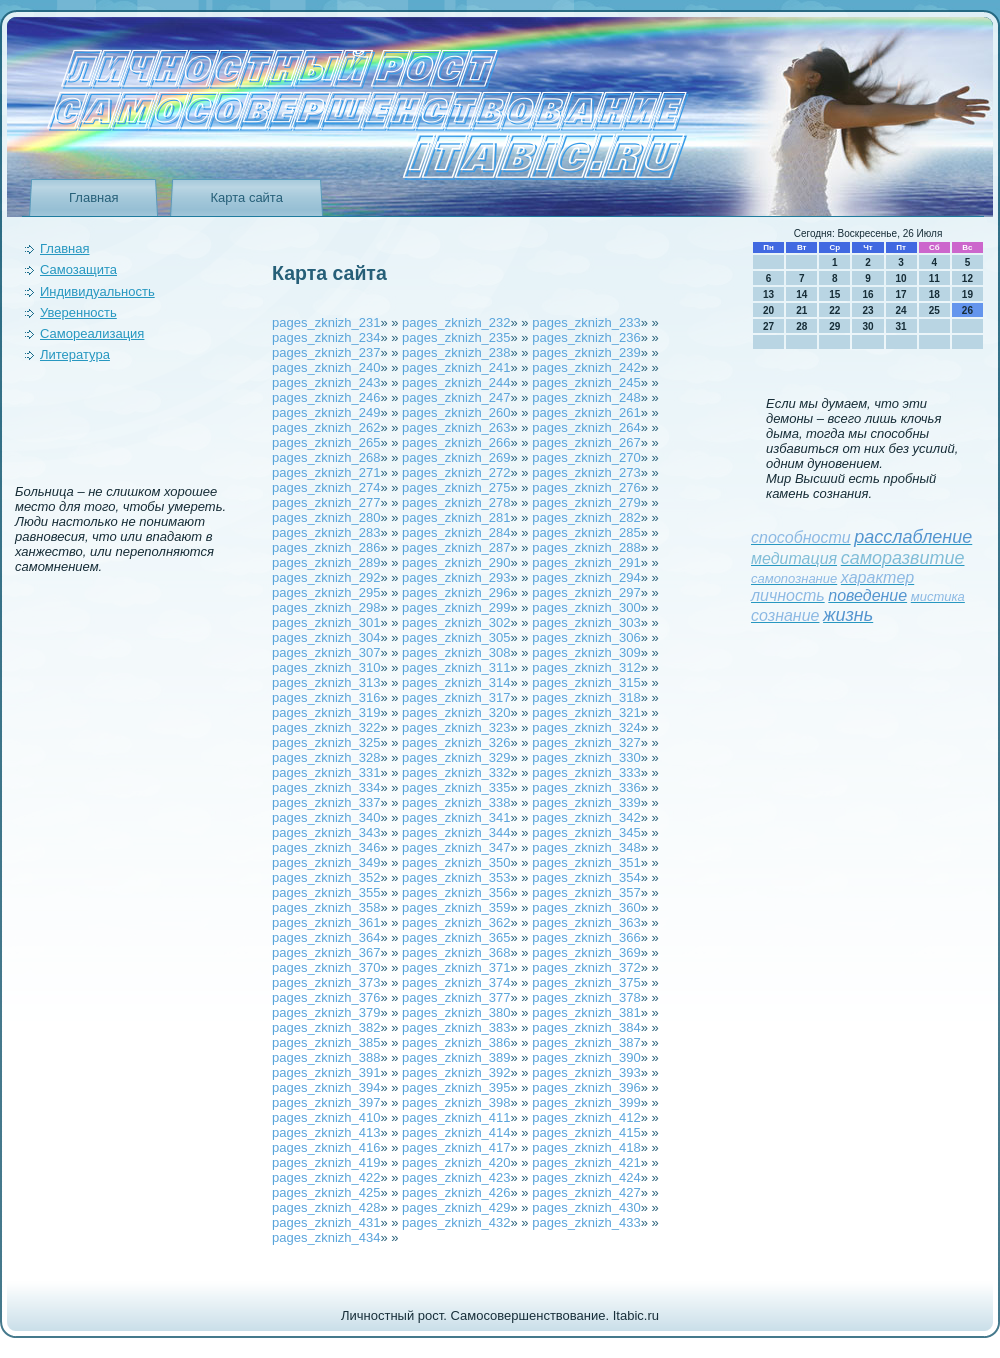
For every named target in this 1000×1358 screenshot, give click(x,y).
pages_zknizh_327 (586, 742)
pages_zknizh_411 (456, 1117)
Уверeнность (78, 312)
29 (834, 326)
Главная (93, 197)
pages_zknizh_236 (586, 337)
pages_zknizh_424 (586, 1177)
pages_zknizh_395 (456, 1087)
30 (867, 326)
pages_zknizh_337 (326, 802)
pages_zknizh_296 (456, 592)
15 (834, 294)
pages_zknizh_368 (456, 952)
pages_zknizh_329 (456, 757)
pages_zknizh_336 (586, 787)
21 (801, 310)
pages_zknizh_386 (456, 1042)
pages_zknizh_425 (326, 1192)
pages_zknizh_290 (456, 562)
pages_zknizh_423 (456, 1177)
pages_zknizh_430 (586, 1207)
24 (901, 310)
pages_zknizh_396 (586, 1087)
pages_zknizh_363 (586, 922)
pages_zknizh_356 (456, 892)
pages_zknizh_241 (456, 367)
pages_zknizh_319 (326, 712)
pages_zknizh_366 (586, 937)
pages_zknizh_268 (326, 457)
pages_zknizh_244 (456, 382)
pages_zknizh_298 (326, 607)
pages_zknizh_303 (586, 622)
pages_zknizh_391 (326, 1072)
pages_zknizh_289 (326, 562)
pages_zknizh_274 (326, 487)
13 (768, 294)
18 (934, 294)
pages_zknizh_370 (326, 967)
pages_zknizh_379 (326, 1012)
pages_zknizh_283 (326, 532)
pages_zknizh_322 (326, 727)
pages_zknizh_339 (586, 802)
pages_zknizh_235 (456, 337)
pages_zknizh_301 (326, 622)
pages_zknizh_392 (456, 1072)
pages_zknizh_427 (586, 1192)
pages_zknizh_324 (586, 727)
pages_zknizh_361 (326, 922)
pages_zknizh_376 (326, 997)
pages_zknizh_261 (586, 412)
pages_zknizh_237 (326, 352)
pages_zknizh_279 (586, 502)
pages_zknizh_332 (456, 772)
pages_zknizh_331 (326, 772)
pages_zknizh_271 (326, 472)
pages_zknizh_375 (586, 982)
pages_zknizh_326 (456, 742)
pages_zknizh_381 (586, 1012)
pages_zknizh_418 (586, 1147)
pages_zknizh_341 (456, 817)
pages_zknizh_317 (456, 697)
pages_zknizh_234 (326, 337)
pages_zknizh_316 (326, 697)
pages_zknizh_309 (586, 652)
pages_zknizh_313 (326, 682)
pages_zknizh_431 (326, 1222)
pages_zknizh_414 (456, 1132)
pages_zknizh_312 (586, 667)
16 (867, 294)
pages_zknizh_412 (586, 1117)
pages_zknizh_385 (326, 1042)
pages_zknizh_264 (586, 427)
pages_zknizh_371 (456, 967)
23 (867, 310)
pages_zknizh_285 (586, 532)
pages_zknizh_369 (586, 952)
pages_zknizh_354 (586, 877)
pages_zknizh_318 (586, 697)
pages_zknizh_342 (586, 817)
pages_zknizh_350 (456, 862)
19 (967, 294)
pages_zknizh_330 (586, 757)
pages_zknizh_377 (456, 997)
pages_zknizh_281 (456, 517)
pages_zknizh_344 (456, 832)
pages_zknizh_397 (326, 1102)
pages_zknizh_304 (326, 637)
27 (768, 326)
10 (901, 278)
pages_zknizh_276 (586, 487)
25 (934, 310)
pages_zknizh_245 (586, 382)
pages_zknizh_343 (326, 832)
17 (901, 294)
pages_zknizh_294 (586, 577)
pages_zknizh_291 (586, 562)
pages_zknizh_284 (456, 532)
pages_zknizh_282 (586, 517)
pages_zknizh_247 (456, 397)
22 (834, 310)
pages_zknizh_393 (586, 1072)
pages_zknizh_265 (326, 442)
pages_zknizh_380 (456, 1012)
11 (934, 278)
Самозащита (78, 269)
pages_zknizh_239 (586, 352)
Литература (75, 354)
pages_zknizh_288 (586, 547)
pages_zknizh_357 (586, 892)
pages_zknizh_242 (586, 367)
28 (801, 326)
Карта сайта (246, 197)
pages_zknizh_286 (326, 547)
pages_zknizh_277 (326, 502)
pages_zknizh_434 (326, 1237)
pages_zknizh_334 (326, 787)
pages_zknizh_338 (456, 802)
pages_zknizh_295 (326, 592)
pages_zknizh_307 (326, 652)
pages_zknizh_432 (456, 1222)
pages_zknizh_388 (326, 1057)
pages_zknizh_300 (586, 607)
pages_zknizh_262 (326, 427)
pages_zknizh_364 (326, 937)
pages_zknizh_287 (456, 547)
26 (967, 310)
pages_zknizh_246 (326, 397)
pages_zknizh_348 (586, 847)
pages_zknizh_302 (456, 622)
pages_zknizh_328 (326, 757)
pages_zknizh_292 (326, 577)
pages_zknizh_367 (326, 952)
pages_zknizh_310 (326, 667)
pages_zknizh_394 (326, 1087)
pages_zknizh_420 (456, 1162)
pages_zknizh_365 (456, 937)
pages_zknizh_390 (586, 1057)
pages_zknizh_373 (326, 982)
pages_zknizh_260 (456, 412)
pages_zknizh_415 (586, 1132)
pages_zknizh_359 (456, 907)
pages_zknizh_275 (456, 487)
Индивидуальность (97, 291)
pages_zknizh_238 (456, 352)
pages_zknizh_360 (586, 907)
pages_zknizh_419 (326, 1162)
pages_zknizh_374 (456, 982)
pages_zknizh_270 (586, 457)
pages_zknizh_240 (326, 367)
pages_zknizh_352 (326, 877)
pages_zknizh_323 (456, 727)
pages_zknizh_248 (586, 397)
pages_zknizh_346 (326, 847)
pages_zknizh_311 (456, 667)
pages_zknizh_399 (586, 1102)
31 (901, 326)
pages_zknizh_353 (456, 877)
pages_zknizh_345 (586, 832)
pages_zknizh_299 (456, 607)
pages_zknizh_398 (456, 1102)
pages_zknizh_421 (586, 1162)
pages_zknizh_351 (586, 862)
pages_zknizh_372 (586, 967)
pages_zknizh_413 (326, 1132)
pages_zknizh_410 (326, 1117)
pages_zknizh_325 (326, 742)
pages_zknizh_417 (456, 1147)
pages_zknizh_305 (456, 637)
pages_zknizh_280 (326, 517)
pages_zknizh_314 (456, 682)
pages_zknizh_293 (456, 577)
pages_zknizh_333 (586, 772)
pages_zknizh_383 (456, 1027)
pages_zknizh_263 (456, 427)
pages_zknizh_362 (456, 922)
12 (967, 278)
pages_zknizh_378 (586, 997)
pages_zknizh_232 (456, 322)
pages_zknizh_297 (586, 592)
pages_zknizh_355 (326, 892)
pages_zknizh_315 (586, 682)
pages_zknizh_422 (326, 1177)
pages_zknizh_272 (456, 472)
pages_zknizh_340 (326, 817)
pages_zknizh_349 (326, 862)
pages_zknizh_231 (326, 322)
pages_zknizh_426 (456, 1192)
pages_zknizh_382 (326, 1027)
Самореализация (92, 333)
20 (768, 310)
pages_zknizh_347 (456, 847)
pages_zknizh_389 (456, 1057)
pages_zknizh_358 (326, 907)
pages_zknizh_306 (586, 637)
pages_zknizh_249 (326, 412)
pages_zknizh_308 (456, 652)
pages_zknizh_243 (326, 382)
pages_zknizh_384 (586, 1027)
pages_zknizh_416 (326, 1147)
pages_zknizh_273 (586, 472)
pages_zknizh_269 (456, 457)
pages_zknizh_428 (326, 1207)
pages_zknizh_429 (456, 1207)
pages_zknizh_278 (456, 502)
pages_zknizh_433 (586, 1222)
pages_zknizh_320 (456, 712)
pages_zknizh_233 (586, 322)
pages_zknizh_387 (586, 1042)
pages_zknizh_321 (586, 712)
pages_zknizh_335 (456, 787)
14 (801, 294)
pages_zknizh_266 (456, 442)
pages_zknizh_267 (586, 442)
